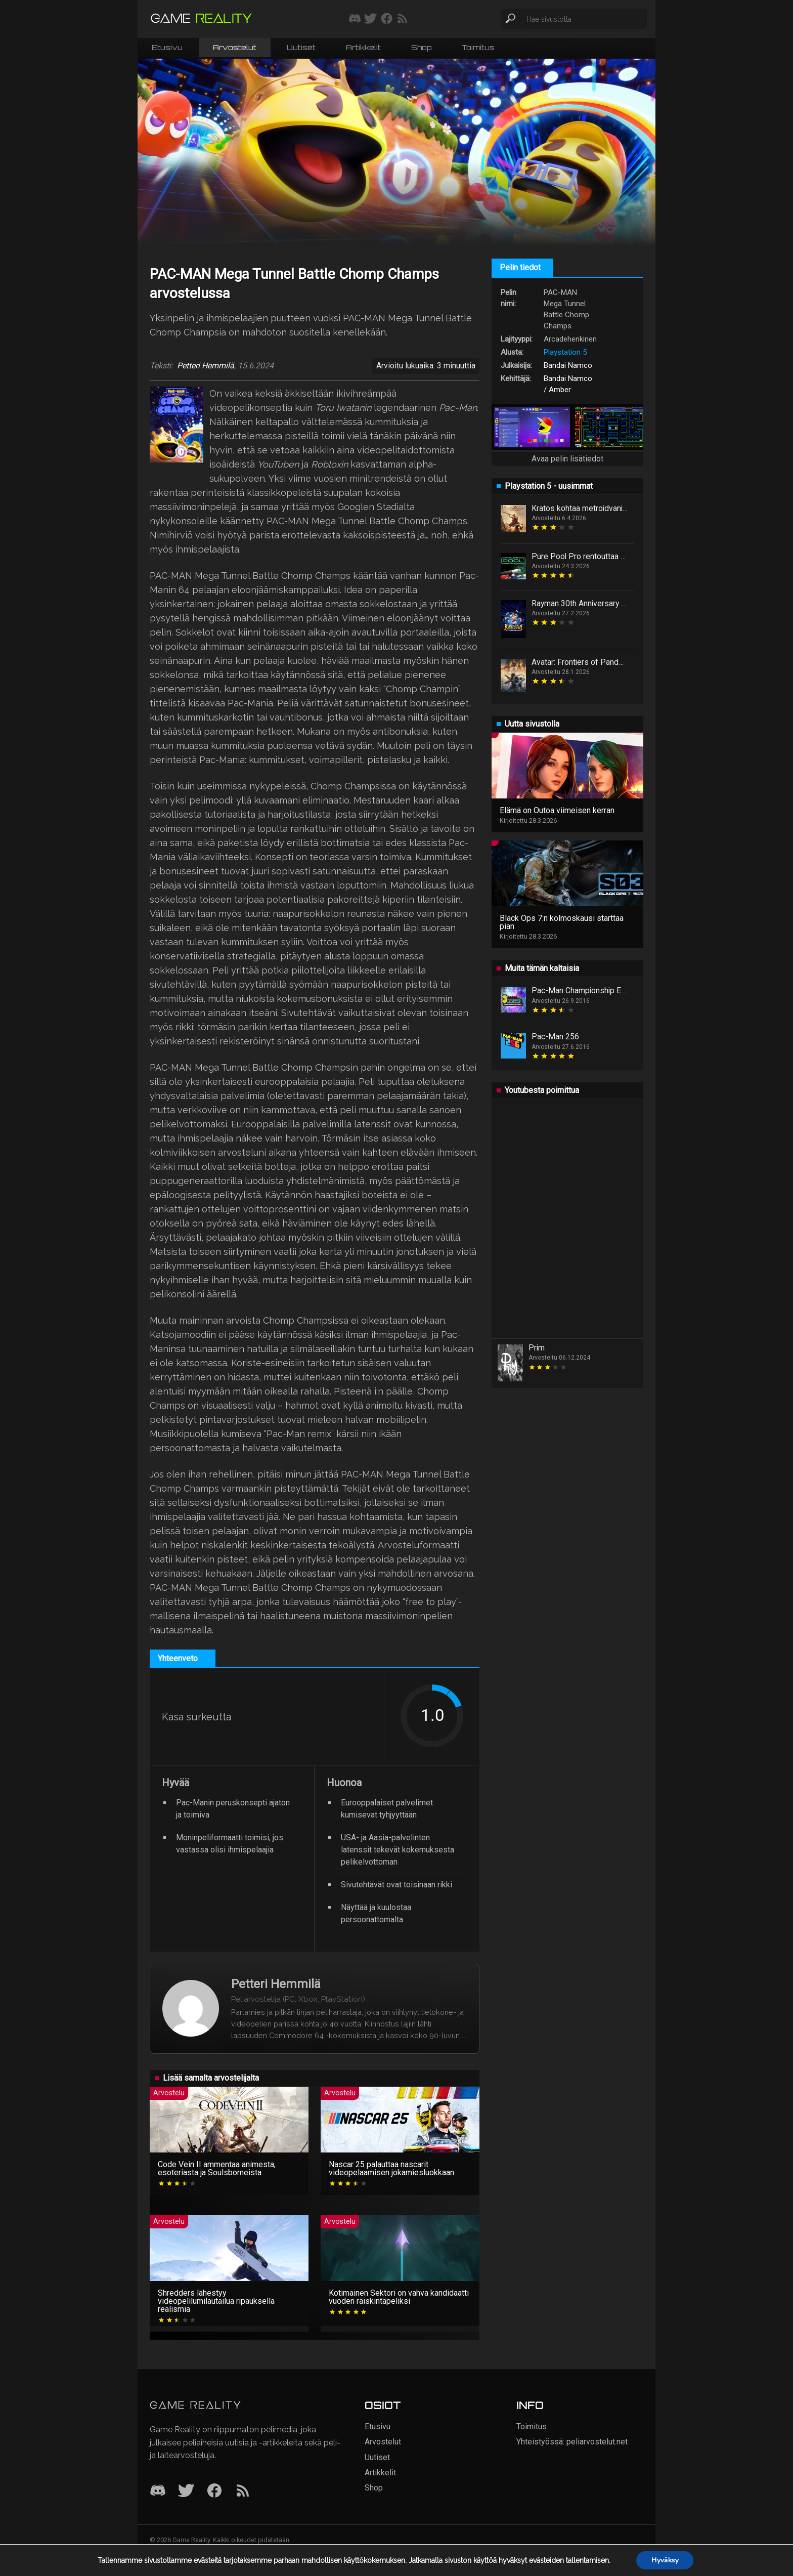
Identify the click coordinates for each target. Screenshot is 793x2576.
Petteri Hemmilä (205, 366)
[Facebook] (214, 2491)
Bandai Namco (568, 365)
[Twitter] (186, 2491)
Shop (421, 47)
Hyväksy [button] (665, 2560)
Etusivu (167, 47)
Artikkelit (363, 47)
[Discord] (158, 2491)
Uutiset (301, 47)
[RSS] (243, 2491)
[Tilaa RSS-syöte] (402, 19)
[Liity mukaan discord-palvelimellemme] (354, 19)
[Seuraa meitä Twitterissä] (370, 19)
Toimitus (478, 47)
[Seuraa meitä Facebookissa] (386, 19)
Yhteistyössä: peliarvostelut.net (572, 2441)
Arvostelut (234, 47)
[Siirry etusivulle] (201, 19)
